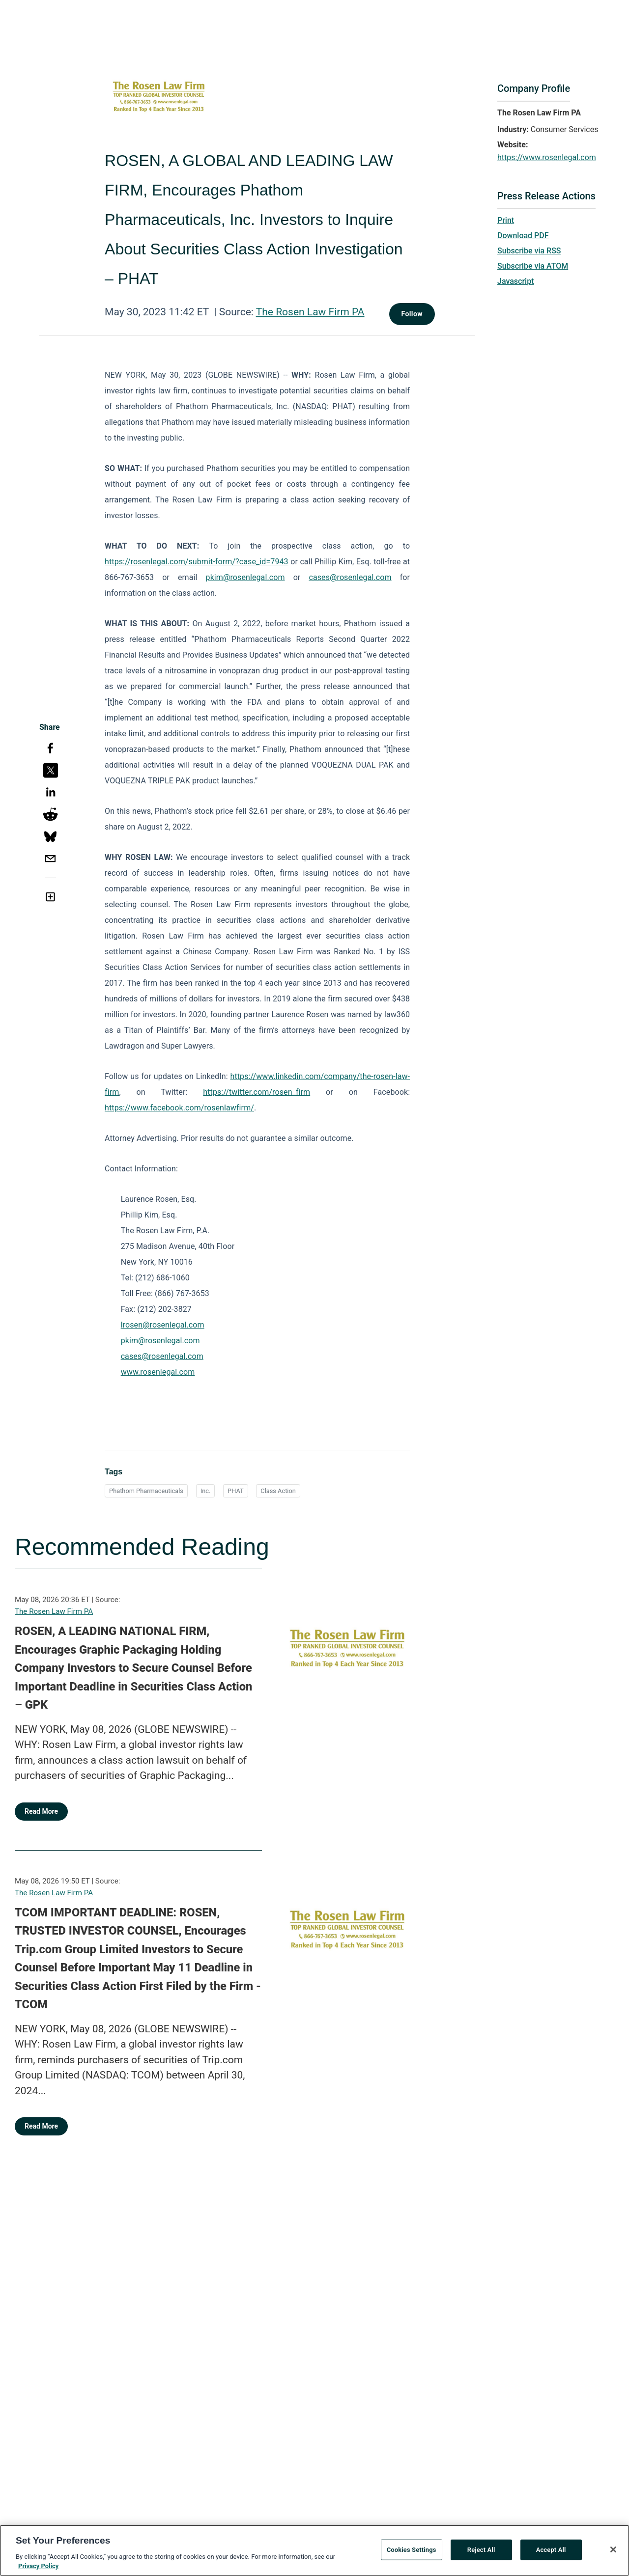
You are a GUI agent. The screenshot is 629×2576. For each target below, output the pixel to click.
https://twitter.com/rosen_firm (256, 1092)
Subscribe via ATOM (532, 266)
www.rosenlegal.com (158, 1372)
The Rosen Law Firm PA (310, 312)
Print (505, 220)
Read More (41, 1811)
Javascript (515, 281)
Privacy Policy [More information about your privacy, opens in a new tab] (38, 2570)
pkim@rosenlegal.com (245, 577)
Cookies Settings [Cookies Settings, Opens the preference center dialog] (411, 2553)
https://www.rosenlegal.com (546, 157)
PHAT (236, 1491)
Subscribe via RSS (529, 250)
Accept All (551, 2553)
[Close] (613, 2553)
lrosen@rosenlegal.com (162, 1325)
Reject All (481, 2553)
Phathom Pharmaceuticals (146, 1491)
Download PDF (523, 235)
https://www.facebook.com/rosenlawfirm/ (179, 1107)
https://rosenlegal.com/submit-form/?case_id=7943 (196, 561)
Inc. (205, 1491)
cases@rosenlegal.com (350, 577)
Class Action (278, 1491)
